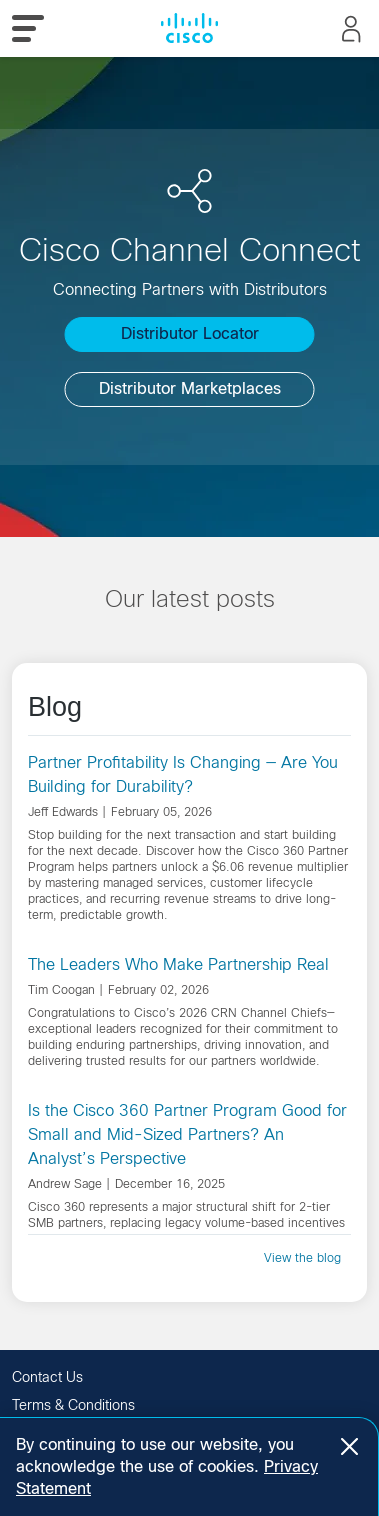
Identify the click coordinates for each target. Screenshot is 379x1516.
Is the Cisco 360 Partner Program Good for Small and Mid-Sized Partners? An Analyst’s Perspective (187, 1134)
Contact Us (47, 1377)
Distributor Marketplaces (190, 388)
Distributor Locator (190, 333)
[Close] (349, 1446)
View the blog (302, 1258)
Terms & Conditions (73, 1405)
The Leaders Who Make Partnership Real (178, 964)
